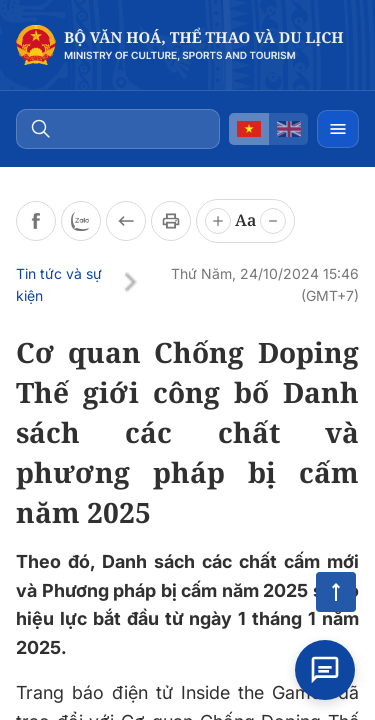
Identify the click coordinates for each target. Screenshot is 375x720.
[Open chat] (325, 670)
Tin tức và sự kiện (59, 284)
